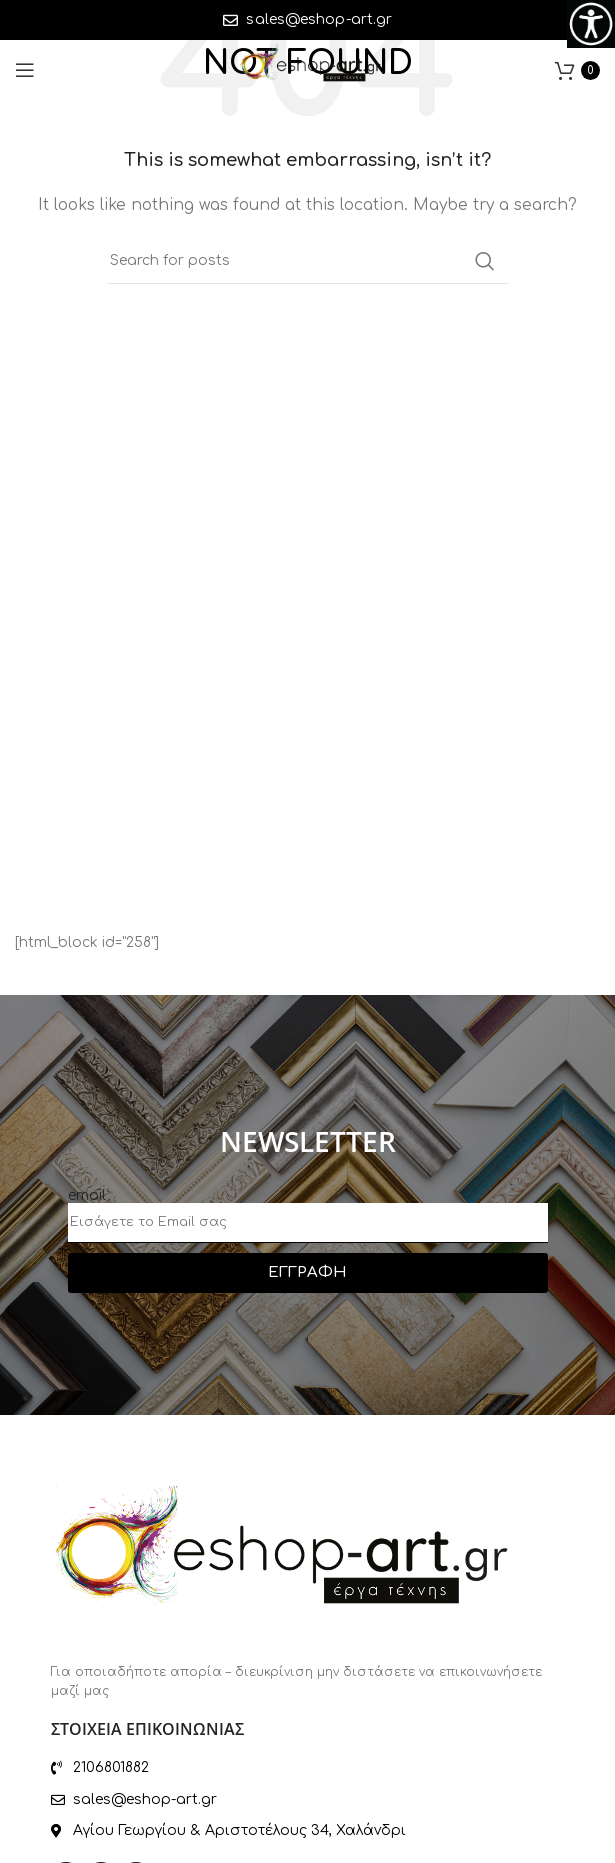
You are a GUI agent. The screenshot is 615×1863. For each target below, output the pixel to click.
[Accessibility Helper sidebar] (591, 24)
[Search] (308, 261)
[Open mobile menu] (25, 70)
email (87, 1195)
